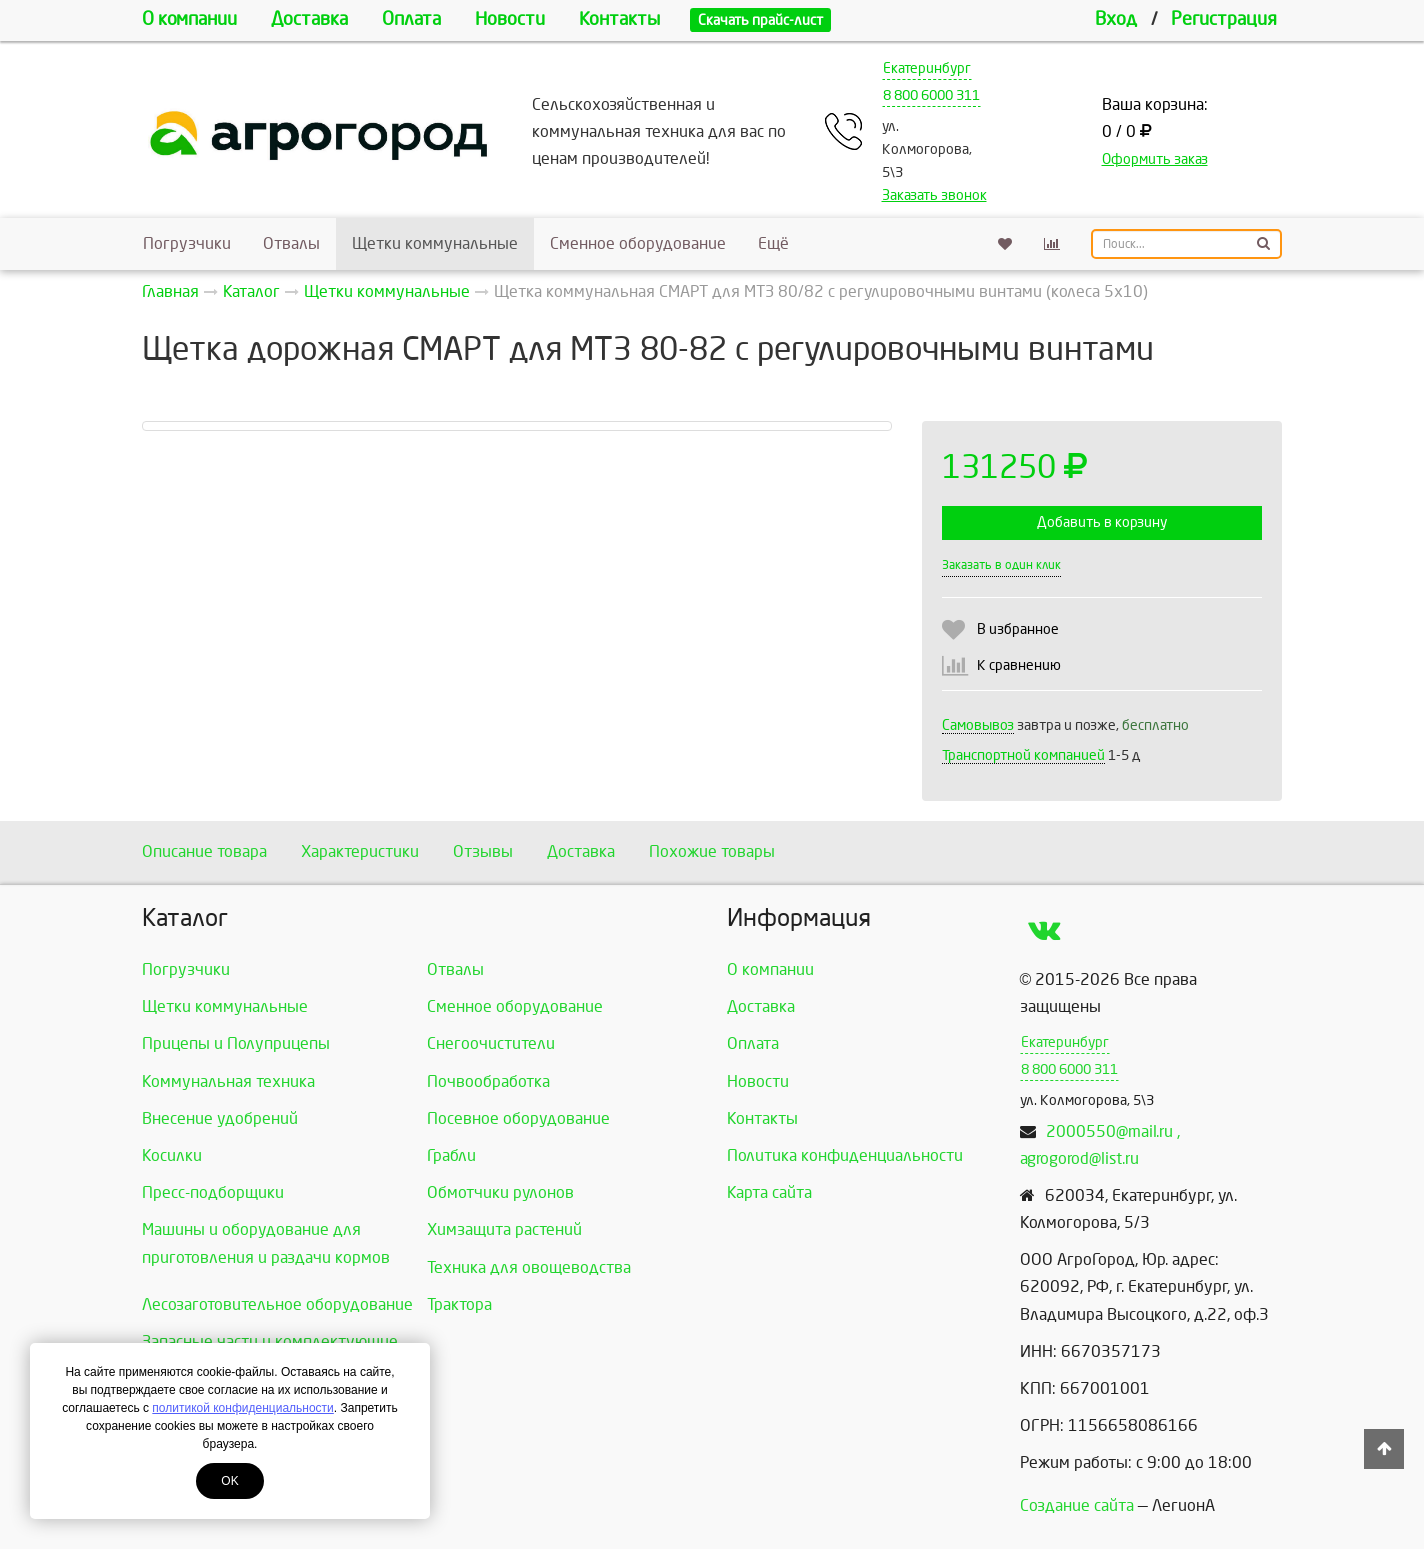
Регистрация (1224, 19)
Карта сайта (769, 1192)
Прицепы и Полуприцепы (236, 1043)
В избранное (1018, 629)
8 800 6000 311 (931, 95)
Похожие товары (712, 851)
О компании (189, 19)
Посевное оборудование (518, 1118)
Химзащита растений (504, 1229)
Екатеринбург (927, 68)
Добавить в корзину (1102, 522)
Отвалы (291, 243)
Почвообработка (488, 1081)
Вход (1116, 19)
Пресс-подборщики (213, 1192)
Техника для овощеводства (529, 1267)
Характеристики (360, 851)
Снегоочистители (491, 1043)
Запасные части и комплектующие (270, 1341)
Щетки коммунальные (435, 243)
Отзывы (483, 851)
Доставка (309, 19)
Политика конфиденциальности (845, 1155)
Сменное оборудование (638, 243)
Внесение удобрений (220, 1118)
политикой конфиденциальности (242, 1408)
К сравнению (1019, 665)
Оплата (411, 19)
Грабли (451, 1155)
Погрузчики (187, 243)
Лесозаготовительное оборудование (277, 1304)
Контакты (619, 19)
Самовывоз (978, 725)
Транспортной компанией (1023, 755)
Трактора (459, 1304)
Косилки (172, 1155)
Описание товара (204, 851)
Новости (510, 19)
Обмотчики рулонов (500, 1192)
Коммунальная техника (228, 1081)
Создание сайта (1077, 1505)
